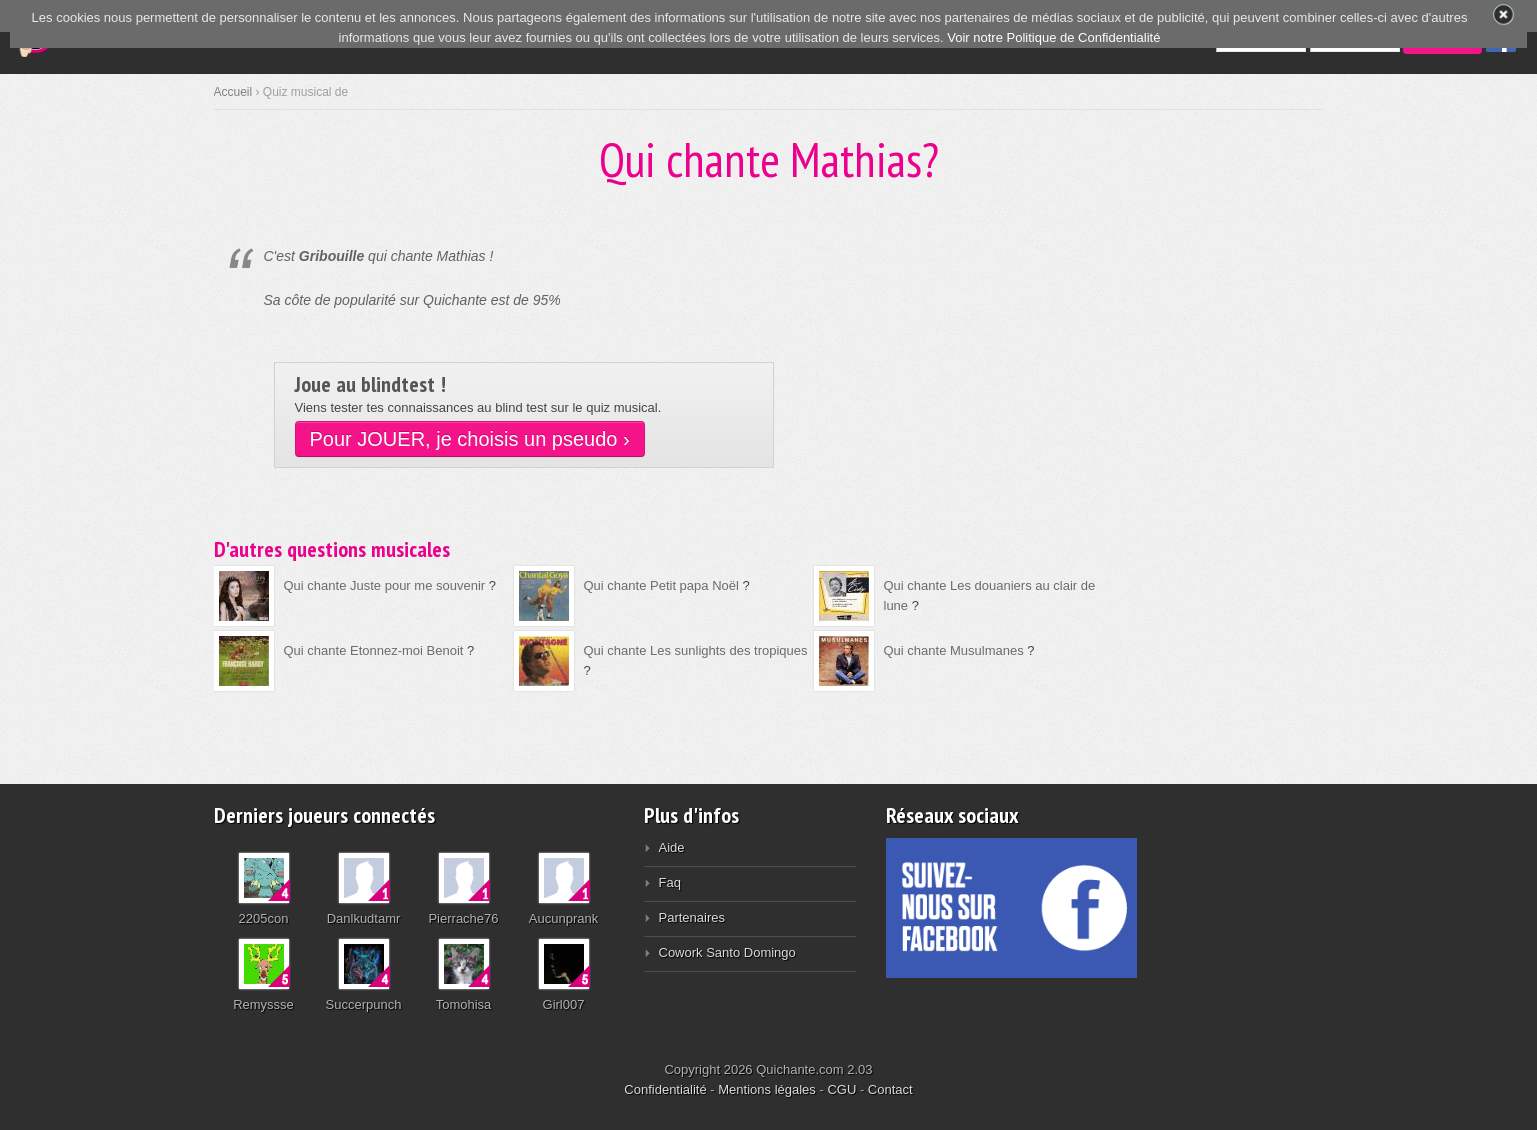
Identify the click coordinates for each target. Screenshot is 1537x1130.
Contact (890, 1089)
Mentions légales (767, 1089)
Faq (670, 882)
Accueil (233, 92)
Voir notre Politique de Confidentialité (1053, 37)
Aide (672, 847)
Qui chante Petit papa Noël (661, 585)
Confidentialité (665, 1089)
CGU (841, 1089)
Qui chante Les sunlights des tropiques (696, 650)
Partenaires (692, 917)
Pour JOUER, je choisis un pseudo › (470, 439)
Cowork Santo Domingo (727, 952)
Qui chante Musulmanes (954, 650)
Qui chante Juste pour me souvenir (385, 585)
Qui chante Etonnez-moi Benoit (374, 650)
